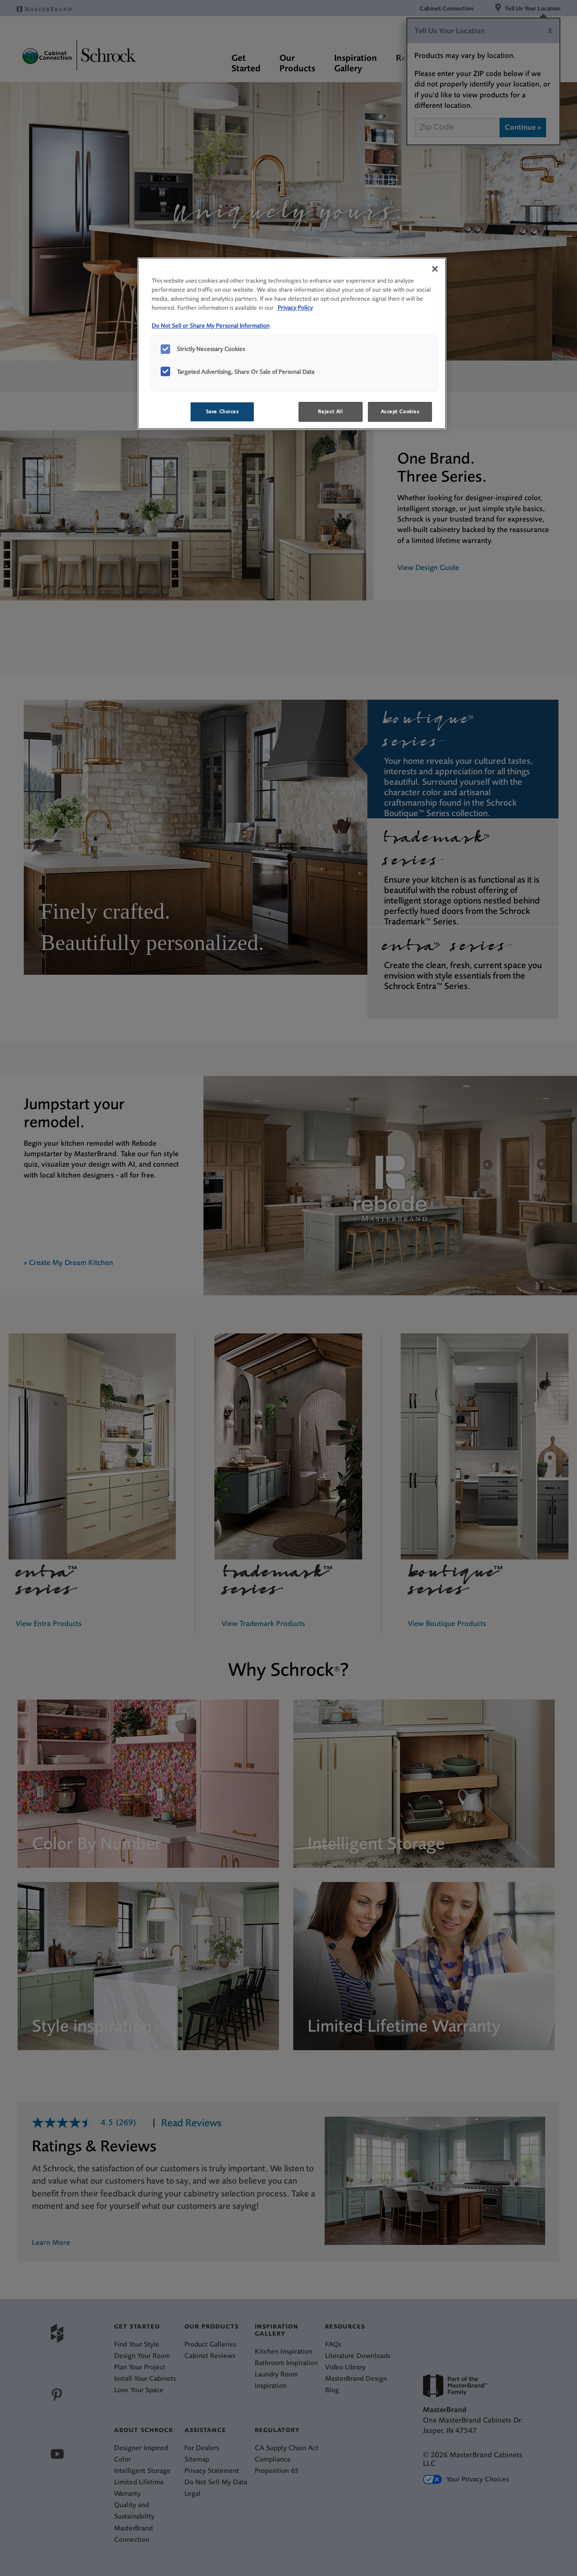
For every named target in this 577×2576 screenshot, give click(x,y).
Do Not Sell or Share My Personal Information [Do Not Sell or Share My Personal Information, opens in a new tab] (210, 325)
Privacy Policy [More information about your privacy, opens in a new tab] (295, 307)
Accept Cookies (400, 412)
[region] (291, 343)
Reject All (330, 412)
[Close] (434, 268)
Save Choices (222, 412)
